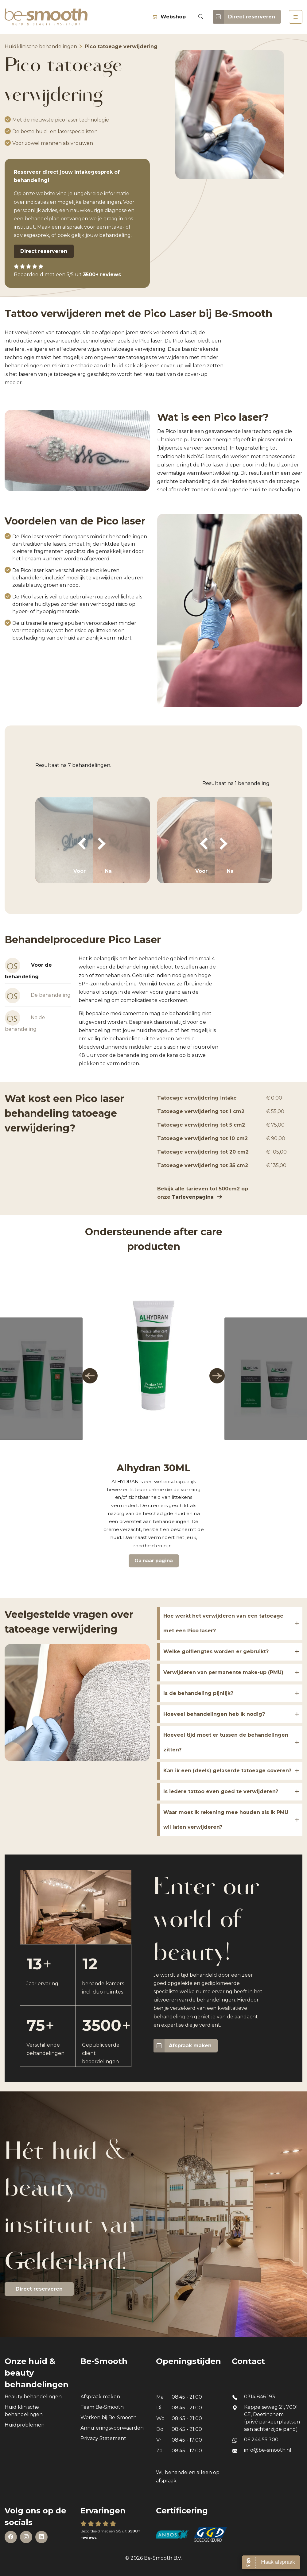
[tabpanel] (149, 1011)
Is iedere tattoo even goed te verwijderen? (220, 1791)
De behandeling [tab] (38, 995)
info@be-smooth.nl (267, 2450)
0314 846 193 (259, 2397)
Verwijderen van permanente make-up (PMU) (223, 1672)
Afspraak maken (183, 2045)
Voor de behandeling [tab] (28, 969)
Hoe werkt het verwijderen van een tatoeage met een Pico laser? (223, 1623)
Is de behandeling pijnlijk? (198, 1693)
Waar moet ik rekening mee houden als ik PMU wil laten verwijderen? (225, 1819)
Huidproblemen (25, 2425)
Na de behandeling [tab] (25, 1021)
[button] (90, 1375)
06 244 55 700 (261, 2440)
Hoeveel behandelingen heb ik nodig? (214, 1714)
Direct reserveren (244, 17)
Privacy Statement (103, 2438)
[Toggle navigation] (295, 17)
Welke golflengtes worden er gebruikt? (216, 1651)
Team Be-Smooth (102, 2407)
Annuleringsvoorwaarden (112, 2428)
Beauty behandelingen (33, 2397)
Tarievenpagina (193, 1197)
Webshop (169, 17)
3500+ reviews (102, 274)
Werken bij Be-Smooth (108, 2417)
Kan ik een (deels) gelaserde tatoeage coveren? (227, 1770)
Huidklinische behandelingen (41, 46)
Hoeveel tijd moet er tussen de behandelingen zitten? (225, 1742)
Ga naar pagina (153, 1560)
